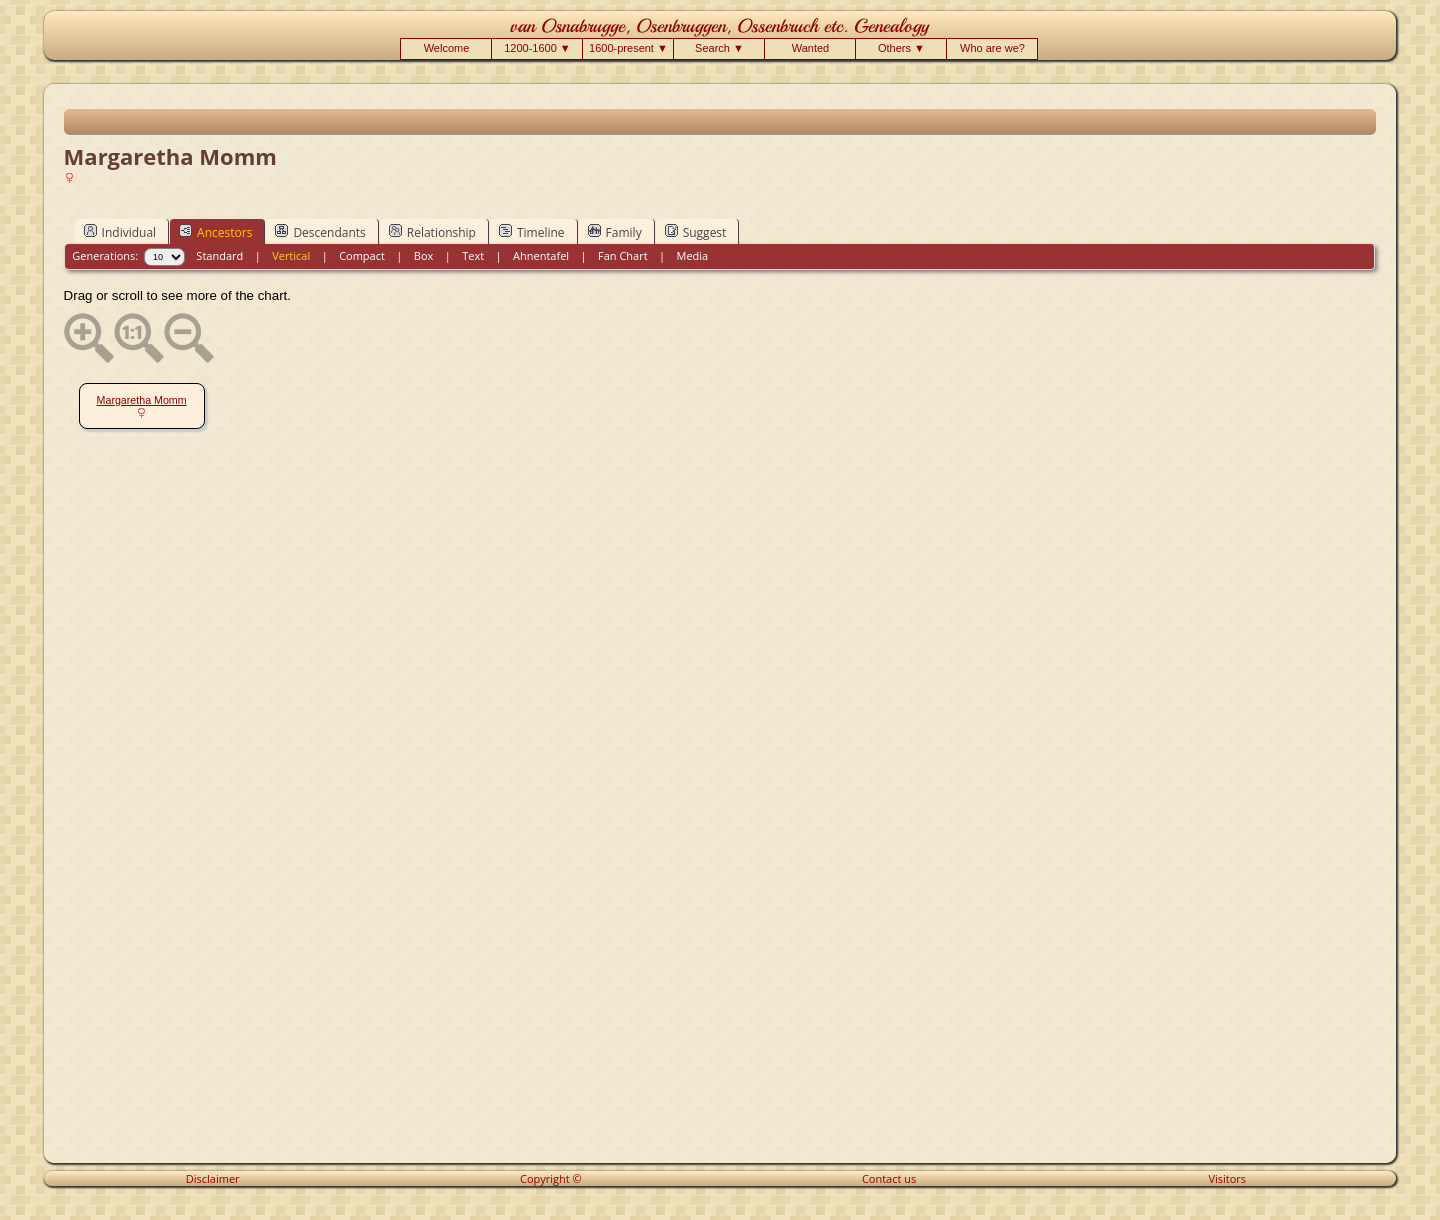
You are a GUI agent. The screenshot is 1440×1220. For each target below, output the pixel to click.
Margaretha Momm (142, 400)
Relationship (432, 232)
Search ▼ (719, 48)
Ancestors (215, 232)
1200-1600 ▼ (537, 48)
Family (615, 232)
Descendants (320, 232)
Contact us (889, 1178)
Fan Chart (623, 255)
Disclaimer (213, 1178)
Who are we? (992, 48)
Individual (120, 232)
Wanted (811, 48)
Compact (362, 255)
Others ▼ (901, 48)
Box (423, 255)
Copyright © (551, 1178)
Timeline (532, 232)
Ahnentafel (541, 255)
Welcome (447, 48)
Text (473, 255)
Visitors (1227, 1178)
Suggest (696, 232)
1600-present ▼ (628, 48)
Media (693, 255)
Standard (219, 255)
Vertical (291, 255)
